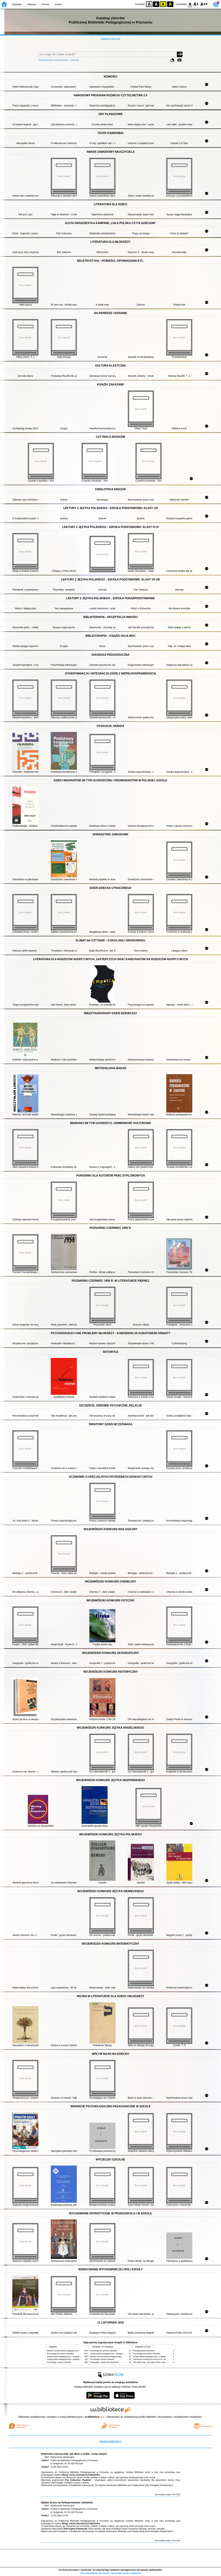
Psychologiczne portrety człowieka (60, 2354)
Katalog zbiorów (110, 39)
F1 (196, 3)
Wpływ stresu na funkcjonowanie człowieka (67, 2502)
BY (170, 3)
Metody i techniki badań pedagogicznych (63, 2351)
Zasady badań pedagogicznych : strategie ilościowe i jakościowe (72, 2359)
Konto (58, 4)
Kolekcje (74, 59)
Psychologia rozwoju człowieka (59, 2362)
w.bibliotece (93, 2416)
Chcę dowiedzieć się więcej (94, 2573)
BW (156, 3)
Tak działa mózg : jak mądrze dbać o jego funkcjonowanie (155, 2362)
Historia (31, 4)
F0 (190, 3)
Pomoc (45, 4)
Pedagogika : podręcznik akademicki (104, 2362)
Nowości (17, 4)
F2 (204, 3)
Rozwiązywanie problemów (144, 2351)
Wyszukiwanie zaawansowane (54, 59)
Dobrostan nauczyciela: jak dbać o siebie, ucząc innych (74, 2453)
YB (163, 3)
